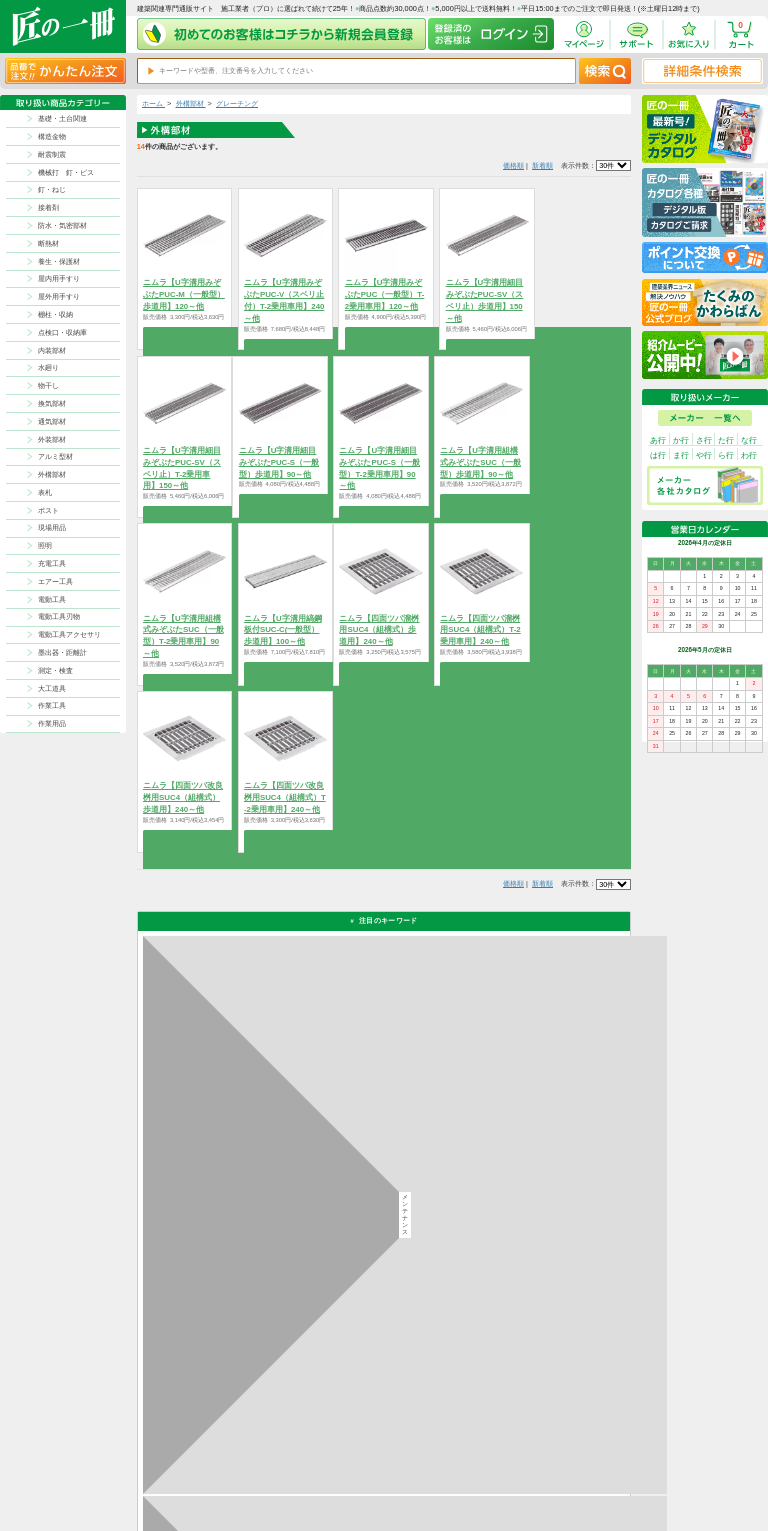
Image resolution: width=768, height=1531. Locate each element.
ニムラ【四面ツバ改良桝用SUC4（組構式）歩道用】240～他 (183, 797)
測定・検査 (55, 670)
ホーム (153, 103)
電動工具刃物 (59, 616)
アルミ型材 (55, 456)
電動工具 (52, 599)
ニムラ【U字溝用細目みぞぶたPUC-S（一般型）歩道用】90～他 (279, 462)
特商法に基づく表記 (569, 1467)
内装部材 (52, 350)
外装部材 (52, 439)
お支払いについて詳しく (214, 1366)
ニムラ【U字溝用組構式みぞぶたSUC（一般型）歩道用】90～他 (480, 462)
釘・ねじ (52, 189)
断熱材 (48, 243)
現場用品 (52, 527)
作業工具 (52, 705)
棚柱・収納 (55, 314)
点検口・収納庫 (62, 332)
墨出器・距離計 (62, 652)
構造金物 (52, 136)
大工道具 (52, 688)
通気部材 (52, 421)
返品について (426, 1454)
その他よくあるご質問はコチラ (523, 1274)
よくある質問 (426, 1492)
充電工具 (52, 563)
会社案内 (475, 1480)
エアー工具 (55, 581)
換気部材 (52, 403)
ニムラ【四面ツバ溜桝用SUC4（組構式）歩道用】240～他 (379, 630)
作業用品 (52, 723)
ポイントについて (432, 1467)
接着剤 (48, 207)
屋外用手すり (59, 296)
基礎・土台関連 (62, 118)
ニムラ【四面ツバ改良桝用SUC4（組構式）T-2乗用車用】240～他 (285, 797)
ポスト (48, 510)
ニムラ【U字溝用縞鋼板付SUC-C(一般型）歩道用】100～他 (283, 630)
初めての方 (478, 1467)
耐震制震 (52, 154)
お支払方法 (478, 1454)
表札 (45, 492)
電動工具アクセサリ (69, 634)
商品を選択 (184, 333)
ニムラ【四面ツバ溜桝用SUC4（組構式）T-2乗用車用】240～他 (480, 630)
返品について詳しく (503, 1141)
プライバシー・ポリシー (575, 1454)
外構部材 (52, 474)
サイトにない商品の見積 (575, 1480)
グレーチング (237, 103)
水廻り (48, 367)
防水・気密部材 (62, 225)
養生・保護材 (59, 261)
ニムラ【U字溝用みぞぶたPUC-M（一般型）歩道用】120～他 (184, 294)
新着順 (542, 165)
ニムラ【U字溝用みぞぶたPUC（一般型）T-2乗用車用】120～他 (385, 294)
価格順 (513, 165)
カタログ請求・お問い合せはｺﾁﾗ (525, 1322)
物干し (48, 385)
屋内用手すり (59, 278)
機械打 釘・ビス (66, 172)
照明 (45, 545)
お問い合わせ (426, 1480)
